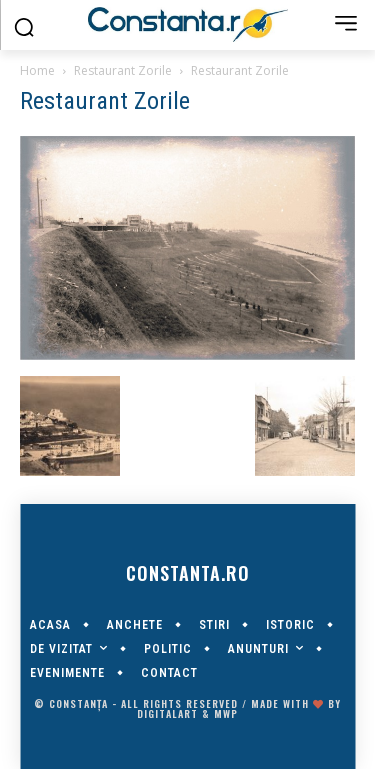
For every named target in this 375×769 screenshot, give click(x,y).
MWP (226, 713)
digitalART (167, 713)
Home (37, 70)
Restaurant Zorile (123, 70)
